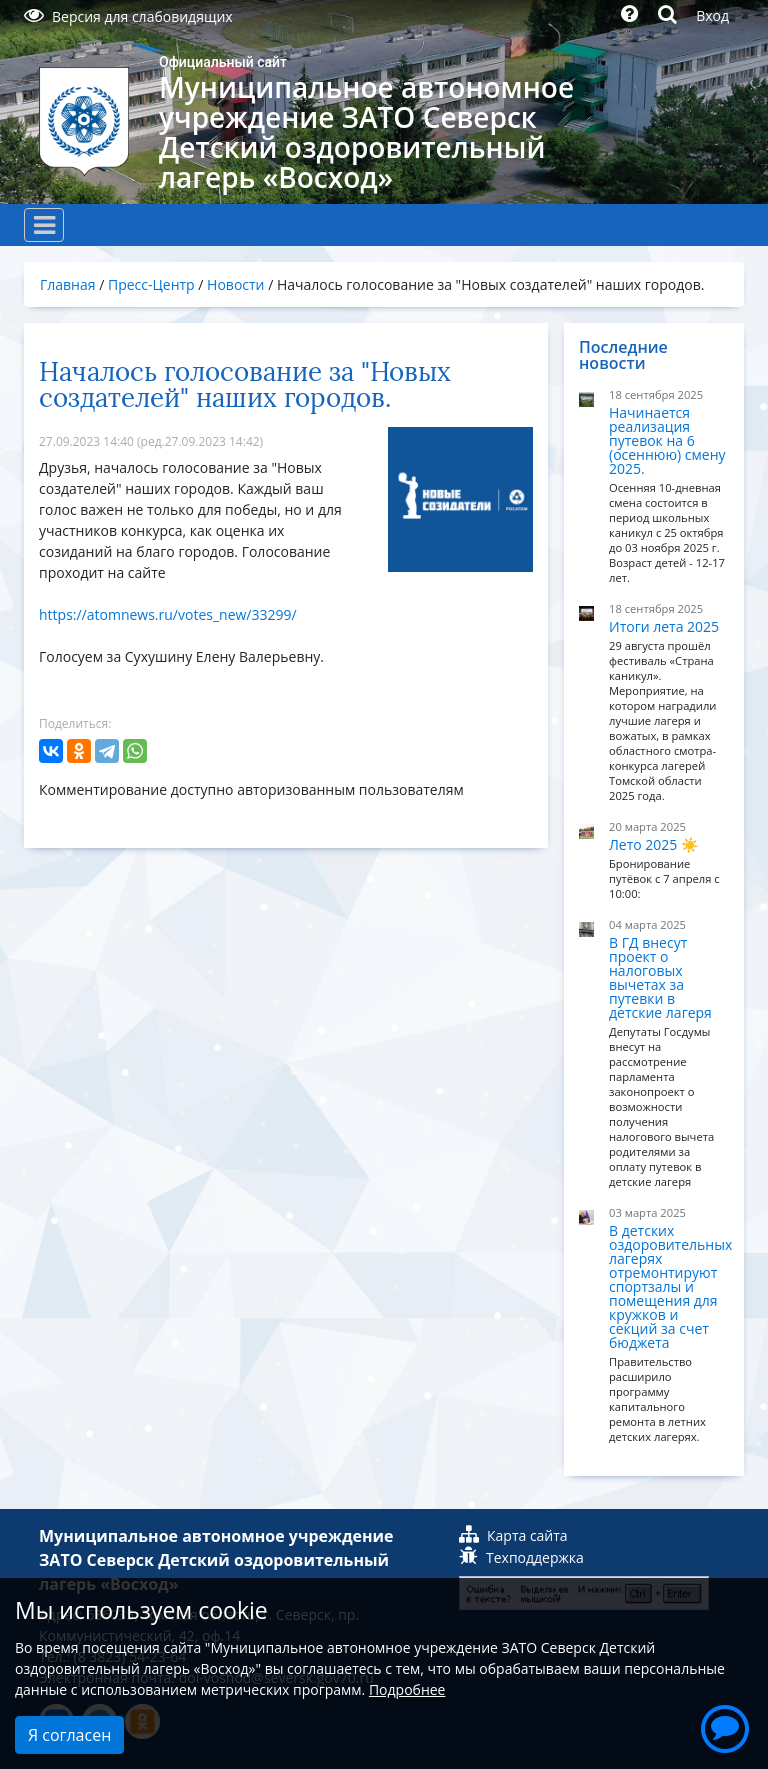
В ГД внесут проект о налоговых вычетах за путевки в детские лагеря (660, 977)
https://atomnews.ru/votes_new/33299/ (168, 614)
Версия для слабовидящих (128, 16)
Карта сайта (513, 1535)
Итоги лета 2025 (664, 626)
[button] (725, 1726)
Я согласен (69, 1735)
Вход (712, 15)
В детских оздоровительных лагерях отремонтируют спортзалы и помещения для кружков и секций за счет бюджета (670, 1286)
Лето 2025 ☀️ (653, 844)
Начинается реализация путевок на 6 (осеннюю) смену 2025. (667, 440)
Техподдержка (521, 1557)
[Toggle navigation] (44, 225)
